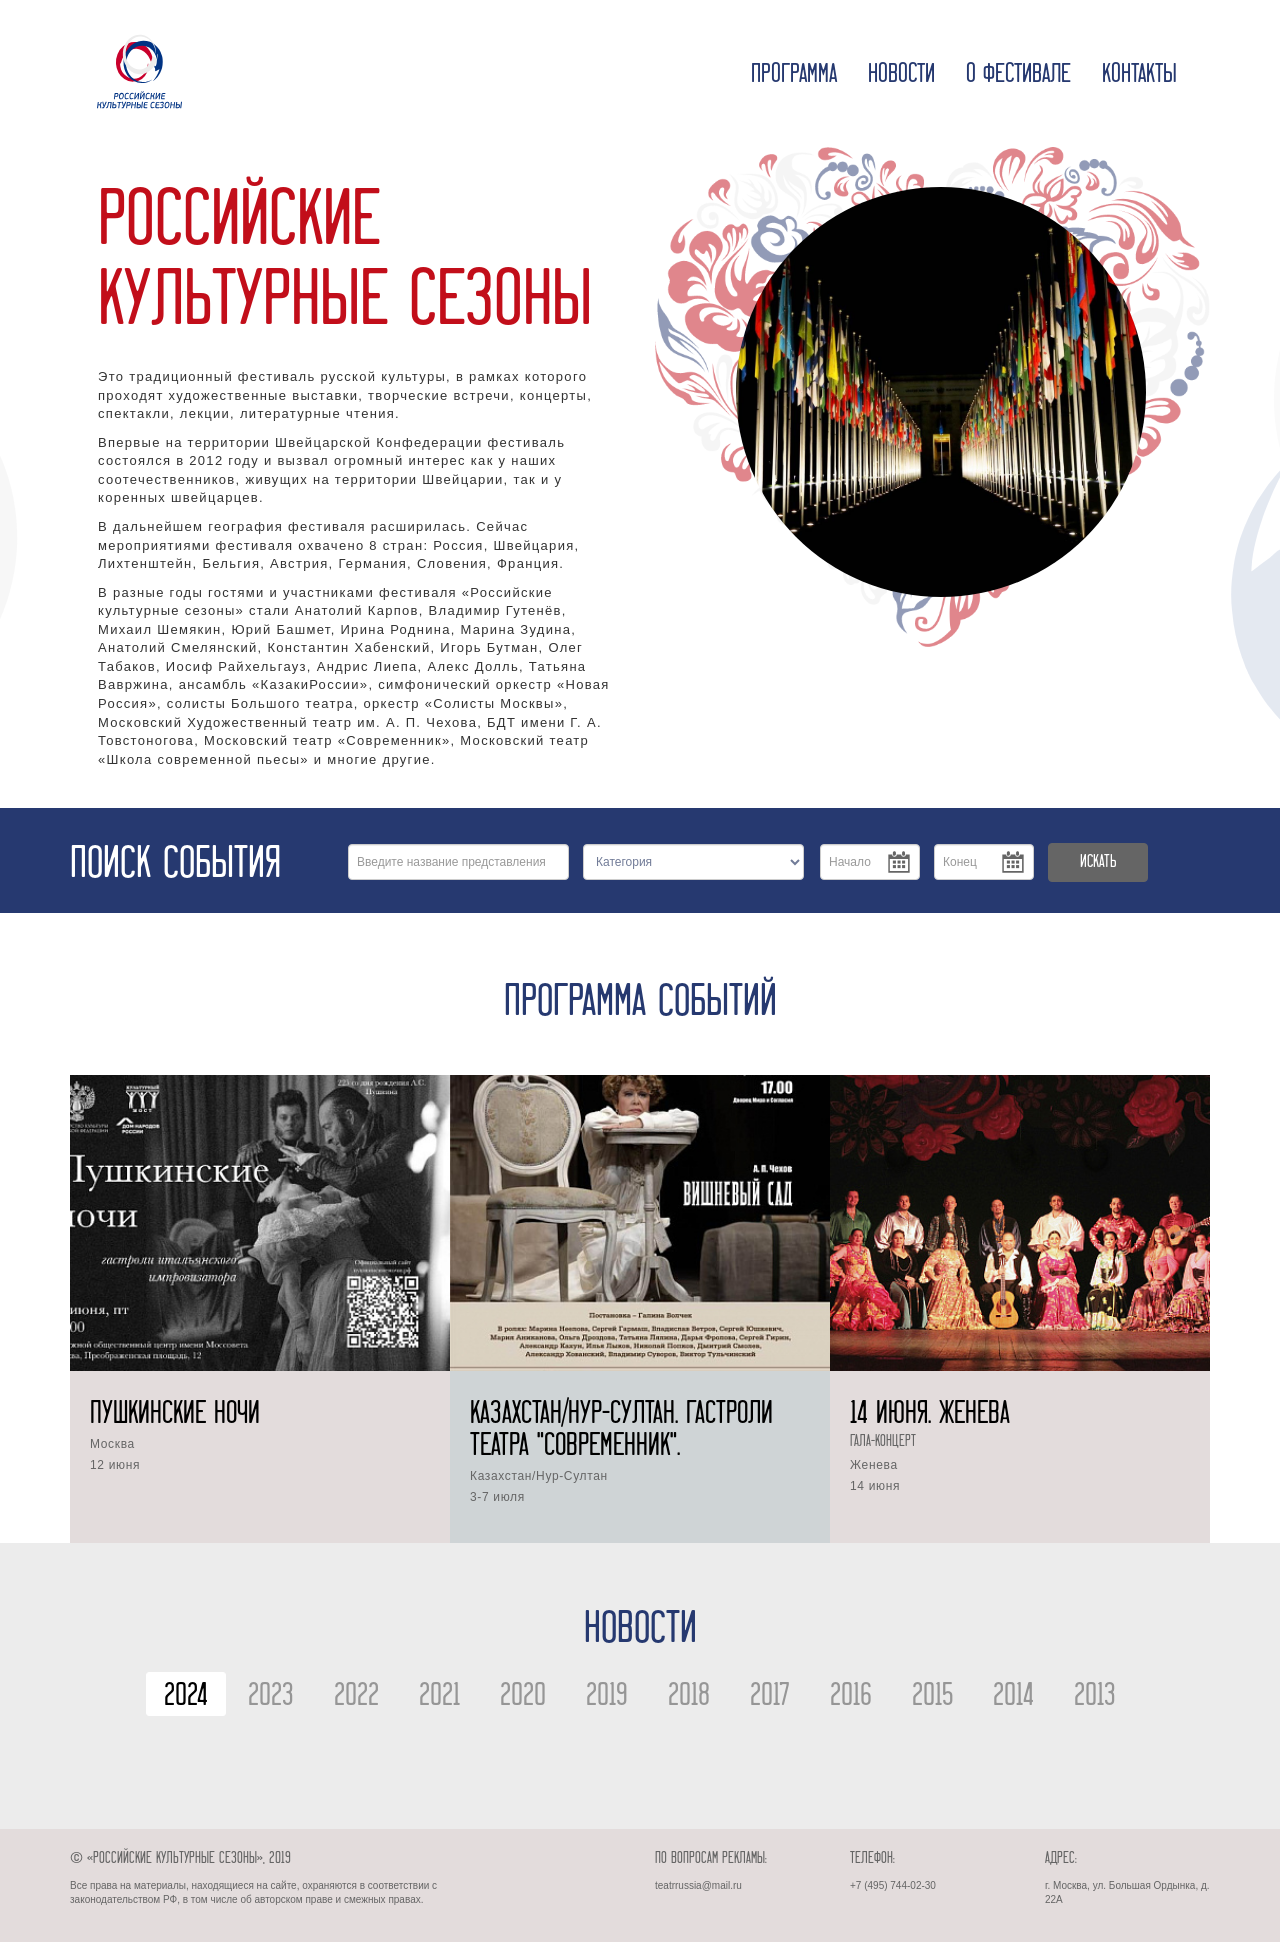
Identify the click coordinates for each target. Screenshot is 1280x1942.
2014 (1013, 1697)
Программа (794, 75)
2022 (356, 1697)
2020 (523, 1697)
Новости (901, 75)
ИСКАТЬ (1098, 862)
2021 (439, 1697)
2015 (932, 1697)
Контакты (1139, 75)
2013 (1095, 1697)
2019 (607, 1697)
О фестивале (1018, 75)
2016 (851, 1697)
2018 (689, 1697)
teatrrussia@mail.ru (698, 1885)
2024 (186, 1697)
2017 (770, 1697)
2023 (271, 1697)
